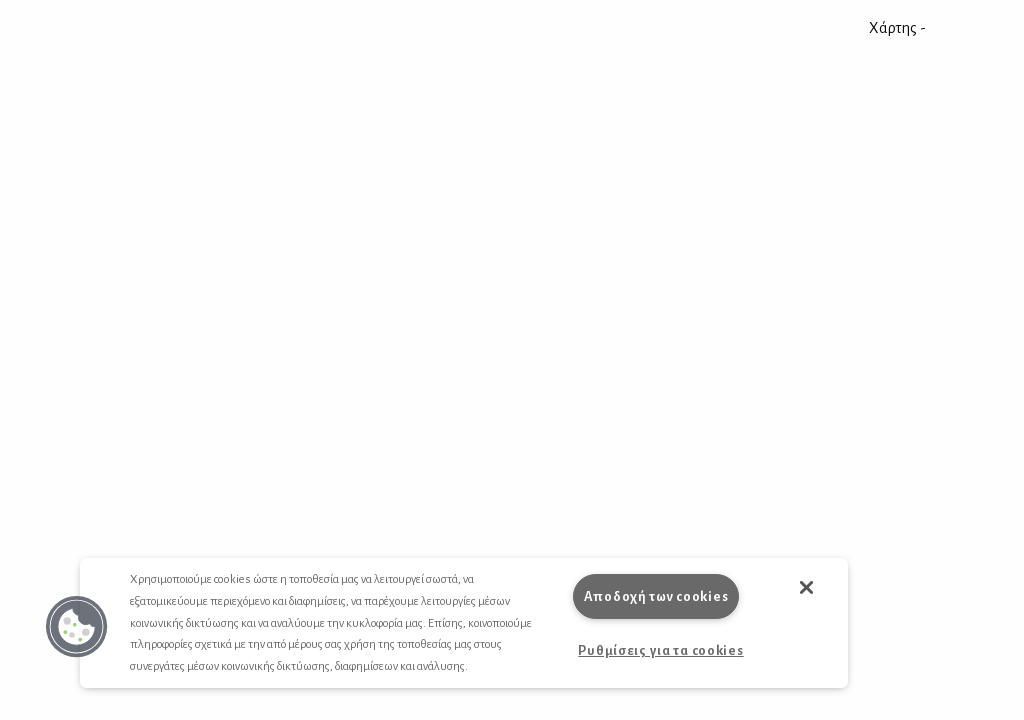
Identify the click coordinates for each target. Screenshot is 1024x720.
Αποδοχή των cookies (656, 596)
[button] (77, 627)
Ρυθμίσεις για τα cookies (660, 650)
